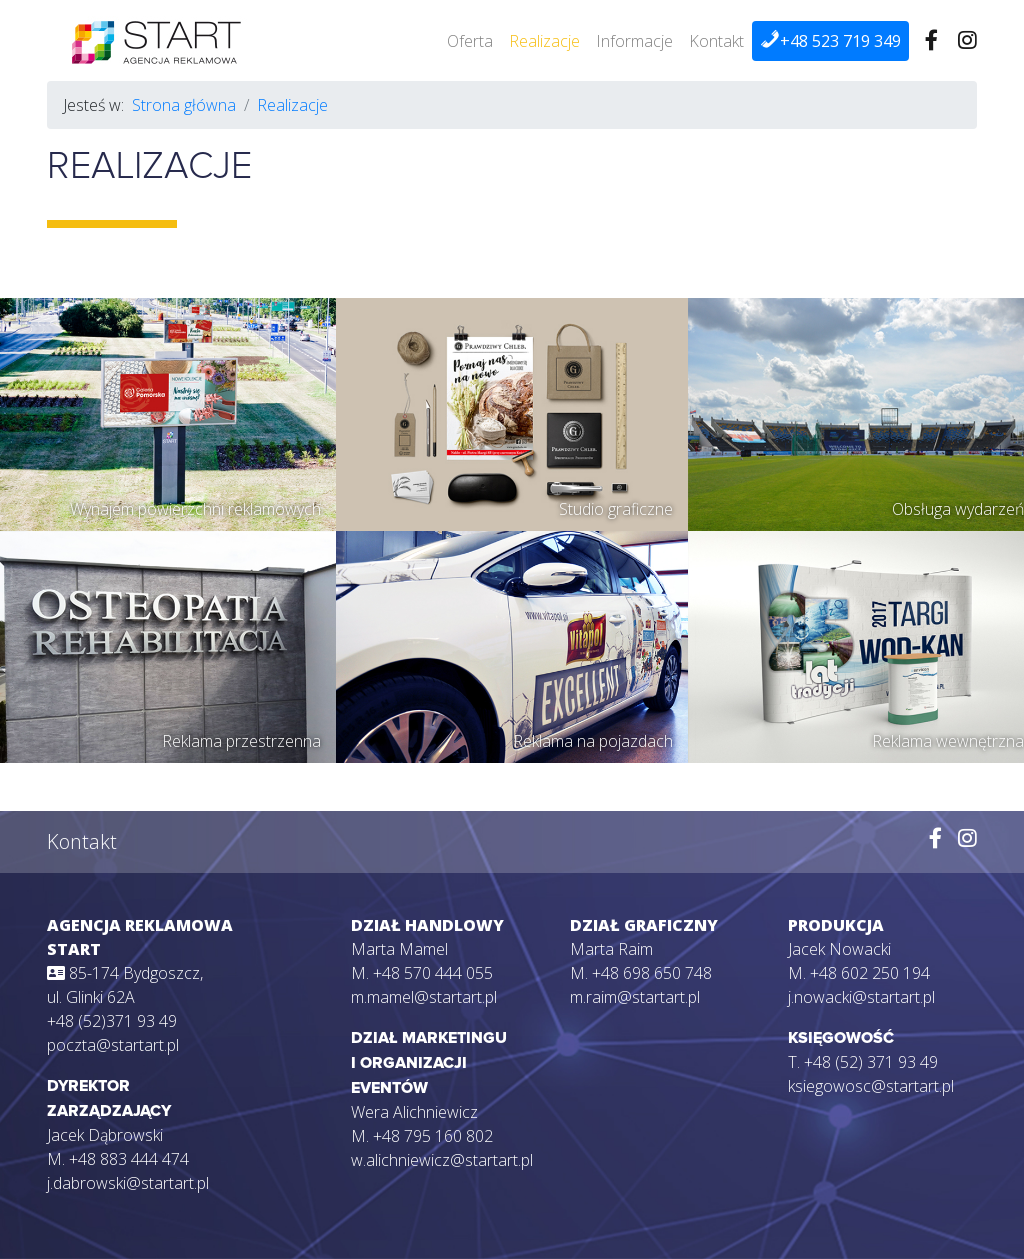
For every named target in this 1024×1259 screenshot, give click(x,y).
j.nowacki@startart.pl (861, 997)
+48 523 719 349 (830, 40)
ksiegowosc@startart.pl (871, 1086)
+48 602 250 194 (870, 973)
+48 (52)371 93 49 (112, 1021)
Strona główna (184, 105)
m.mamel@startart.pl (424, 997)
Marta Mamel (399, 949)
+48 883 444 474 (129, 1159)
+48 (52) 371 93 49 (871, 1062)
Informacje (634, 41)
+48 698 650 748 (652, 973)
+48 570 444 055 (433, 973)
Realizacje (544, 41)
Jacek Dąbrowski (105, 1135)
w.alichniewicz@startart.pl (442, 1160)
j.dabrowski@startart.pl (128, 1183)
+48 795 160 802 (433, 1136)
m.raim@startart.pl (635, 997)
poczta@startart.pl (113, 1045)
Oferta (470, 41)
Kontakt (716, 41)
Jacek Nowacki (839, 949)
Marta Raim (611, 949)
